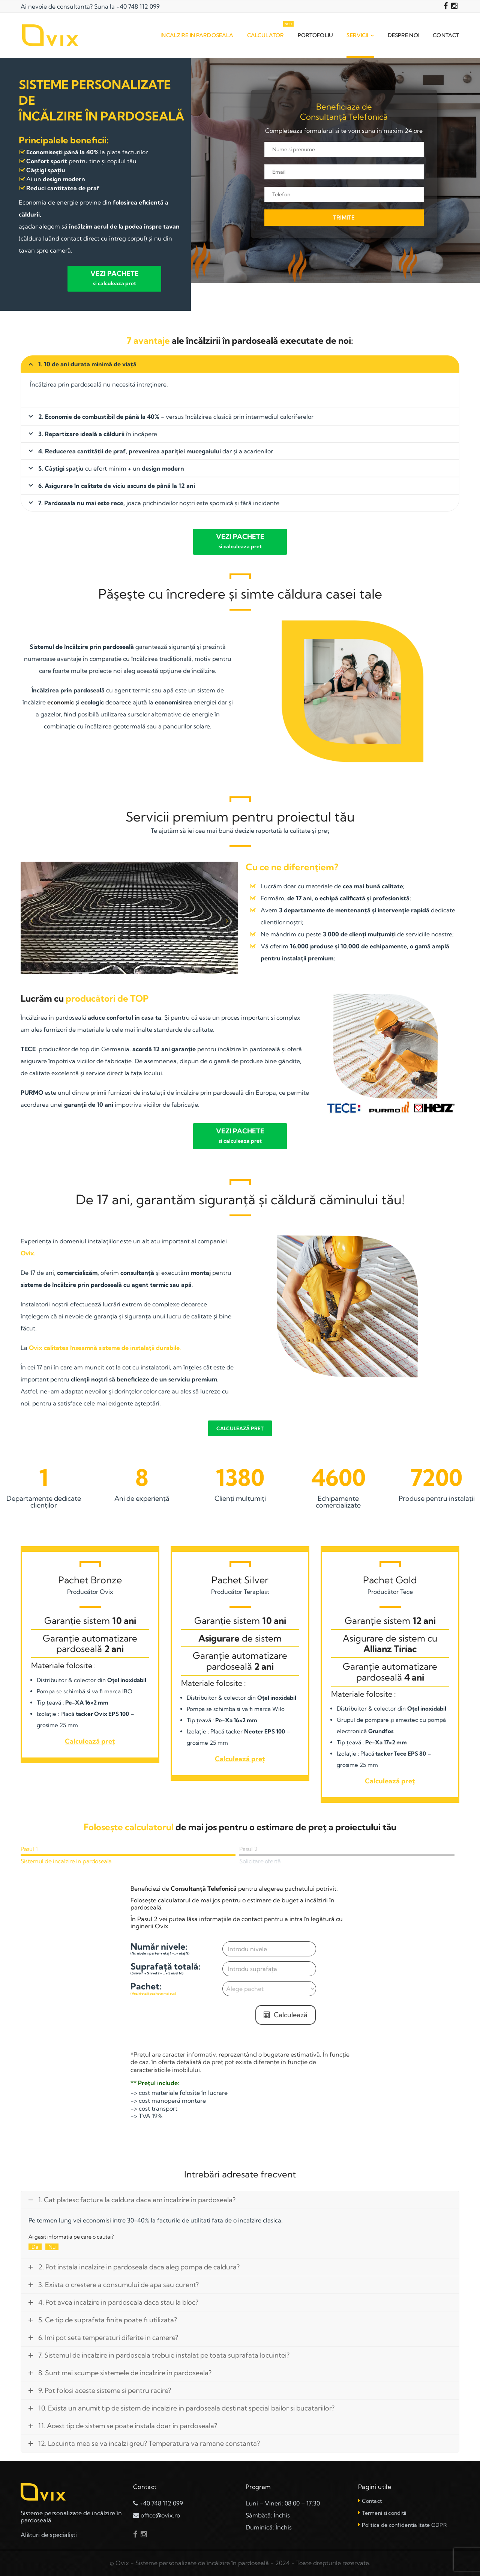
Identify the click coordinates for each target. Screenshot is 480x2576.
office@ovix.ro (160, 2515)
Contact (372, 2500)
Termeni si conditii (384, 2512)
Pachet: (176, 1988)
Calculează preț (240, 1428)
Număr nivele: (176, 1948)
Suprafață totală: (176, 1968)
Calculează (286, 2014)
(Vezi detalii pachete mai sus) (153, 1993)
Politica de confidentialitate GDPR (404, 2524)
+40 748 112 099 (138, 6)
